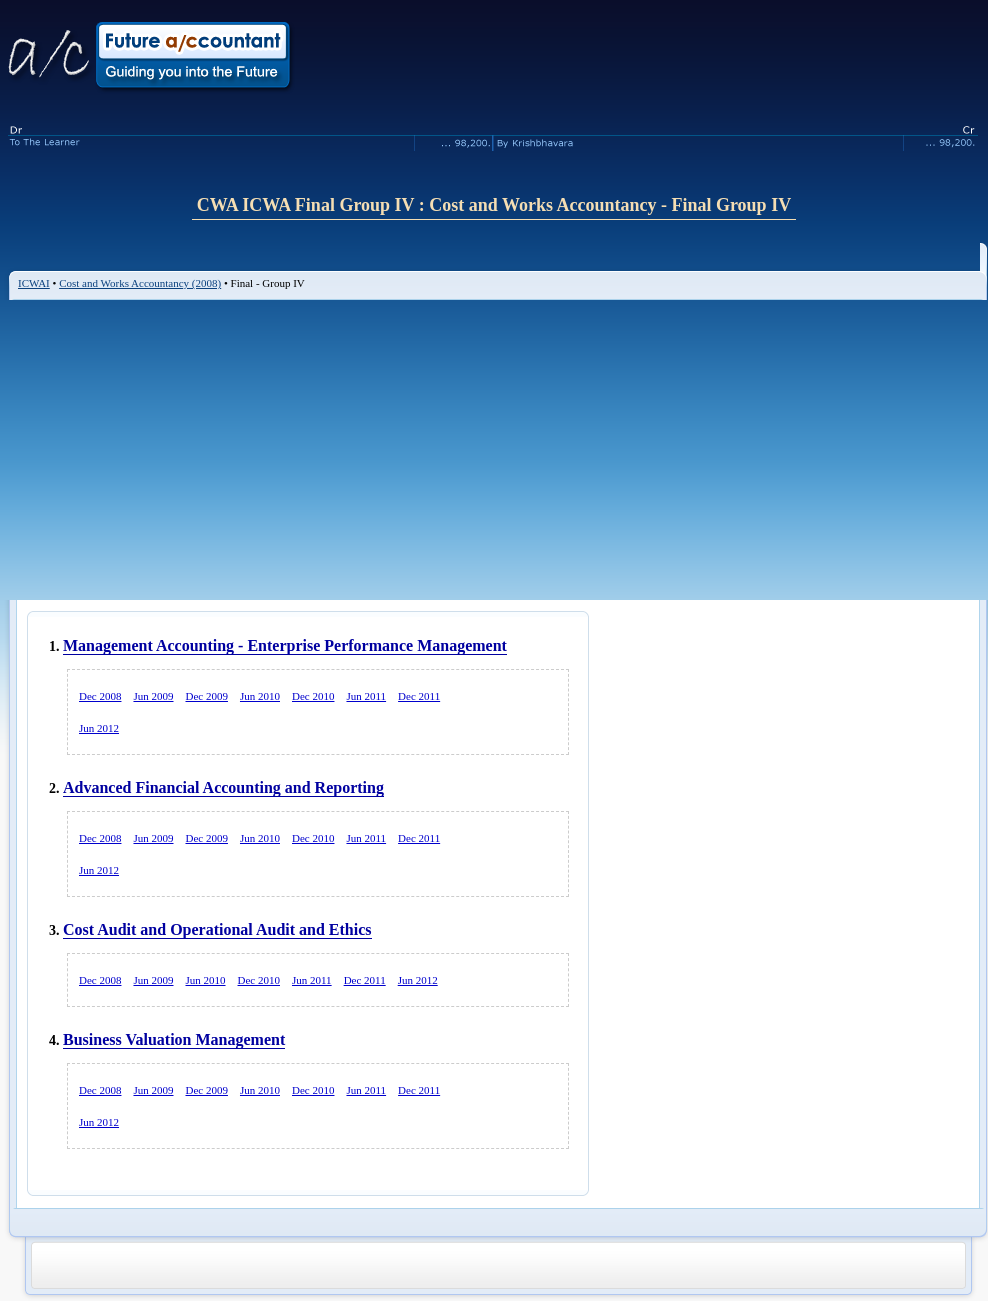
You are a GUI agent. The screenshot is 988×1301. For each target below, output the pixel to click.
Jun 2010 (260, 696)
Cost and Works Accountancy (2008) (140, 283)
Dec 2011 (419, 696)
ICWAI (34, 283)
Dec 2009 (207, 696)
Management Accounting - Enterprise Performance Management (285, 645)
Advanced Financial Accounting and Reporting (223, 787)
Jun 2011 (366, 696)
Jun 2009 (153, 696)
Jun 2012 (99, 728)
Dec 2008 (100, 696)
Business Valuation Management (174, 1039)
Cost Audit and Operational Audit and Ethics (217, 929)
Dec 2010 (313, 696)
